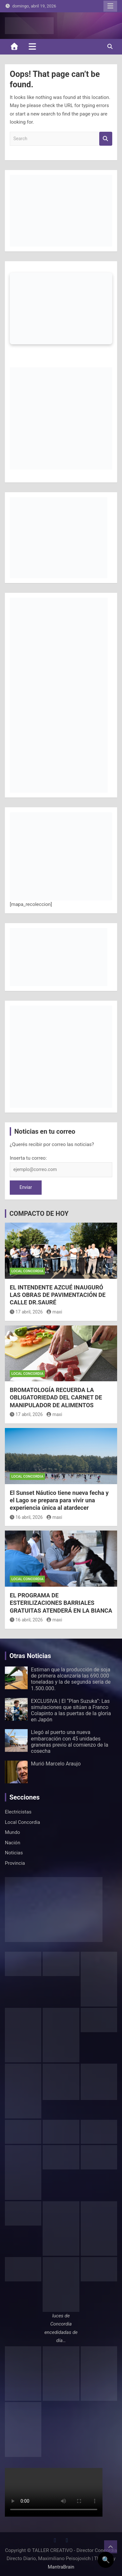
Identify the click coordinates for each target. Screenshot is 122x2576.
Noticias (14, 1853)
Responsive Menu (110, 6)
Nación (12, 1843)
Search (105, 139)
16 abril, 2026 (26, 1517)
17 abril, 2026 (26, 1311)
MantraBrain (61, 2567)
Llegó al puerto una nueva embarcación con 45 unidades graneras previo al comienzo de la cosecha (69, 1741)
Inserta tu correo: (28, 1158)
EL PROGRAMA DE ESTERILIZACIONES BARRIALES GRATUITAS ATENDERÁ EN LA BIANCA (61, 1603)
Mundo (12, 1832)
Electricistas (18, 1812)
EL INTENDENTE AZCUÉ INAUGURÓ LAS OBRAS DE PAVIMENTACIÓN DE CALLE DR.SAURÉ (57, 1295)
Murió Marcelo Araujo (56, 1764)
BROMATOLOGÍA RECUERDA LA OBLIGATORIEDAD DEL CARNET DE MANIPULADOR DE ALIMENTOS (56, 1397)
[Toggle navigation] (32, 46)
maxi (54, 1311)
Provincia (15, 1863)
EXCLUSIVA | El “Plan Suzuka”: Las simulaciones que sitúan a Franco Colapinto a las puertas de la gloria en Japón (71, 1710)
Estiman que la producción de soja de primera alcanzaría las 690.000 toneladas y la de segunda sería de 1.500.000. (71, 1678)
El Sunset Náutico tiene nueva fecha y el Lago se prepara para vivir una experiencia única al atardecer (59, 1500)
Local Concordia (27, 1271)
